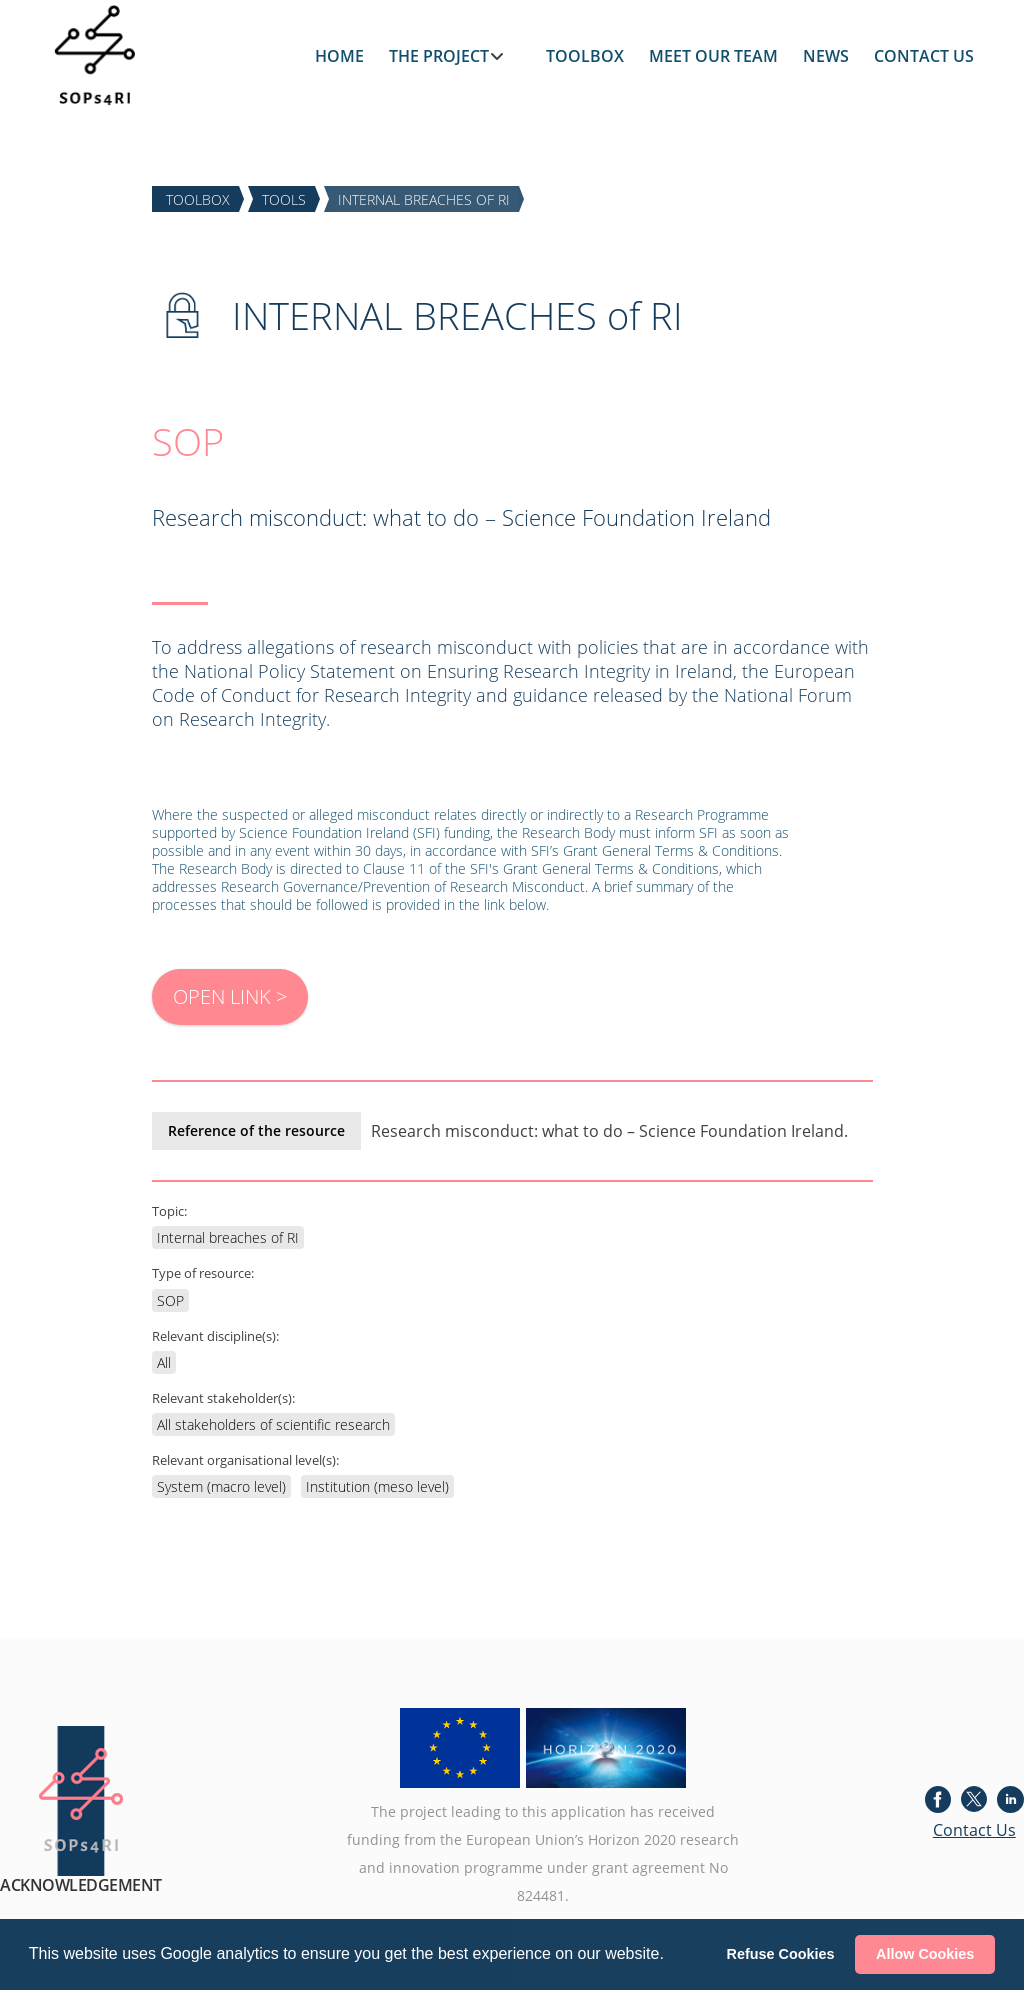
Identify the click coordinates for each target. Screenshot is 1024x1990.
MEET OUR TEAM (713, 56)
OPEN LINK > (230, 996)
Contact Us (974, 1830)
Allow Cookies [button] (925, 1954)
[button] (671, 1956)
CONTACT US (924, 56)
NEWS (826, 56)
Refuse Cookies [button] (781, 1954)
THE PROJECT (439, 56)
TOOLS (284, 198)
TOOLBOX (585, 56)
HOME (339, 56)
